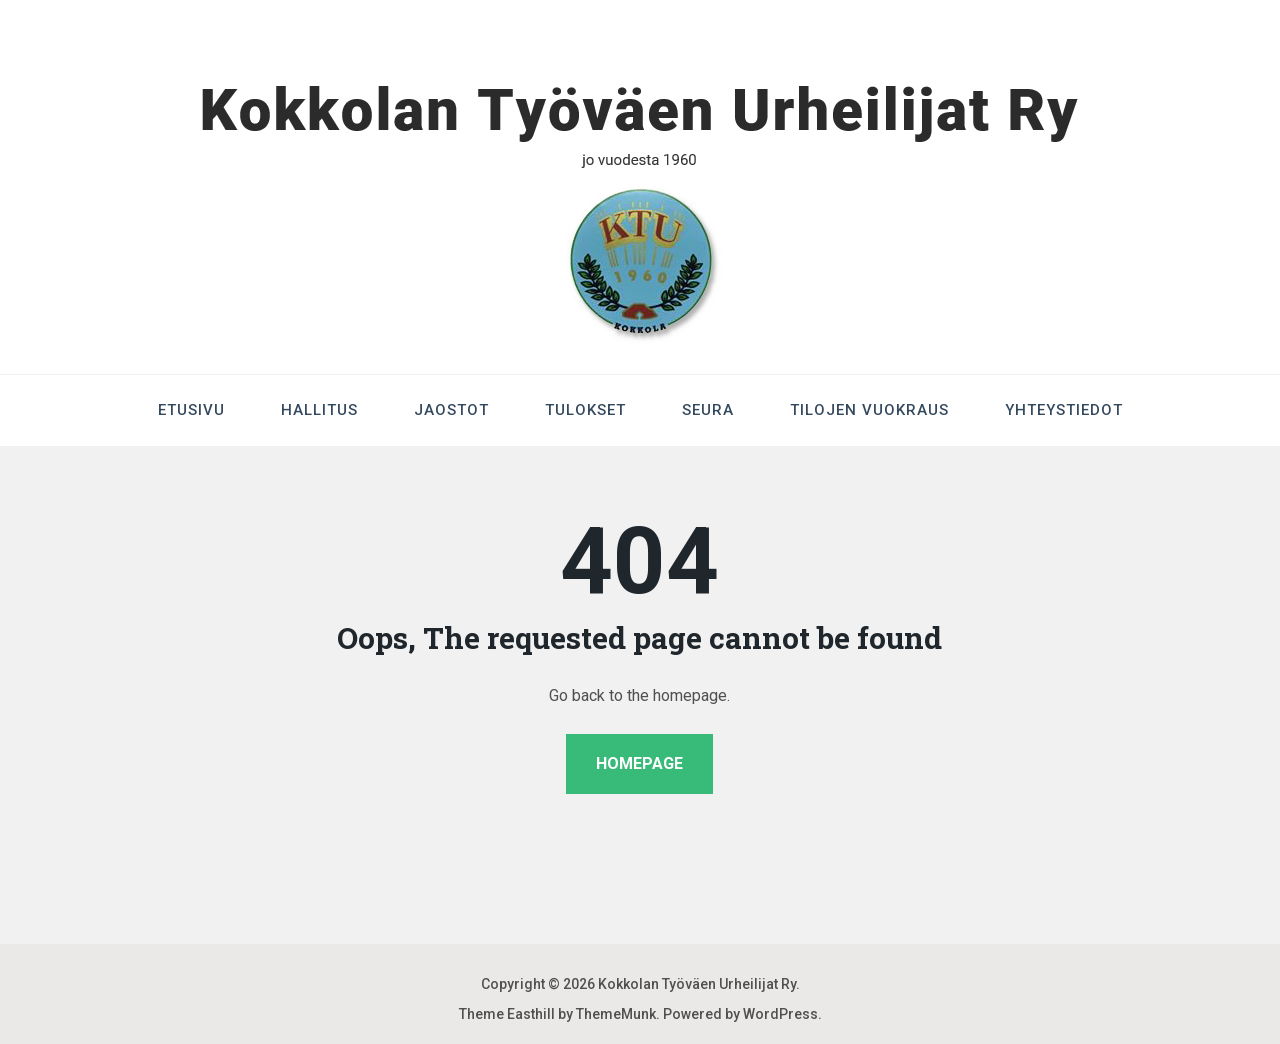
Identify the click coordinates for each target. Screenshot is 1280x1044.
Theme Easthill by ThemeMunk (557, 1014)
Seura (708, 410)
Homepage (639, 763)
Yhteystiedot (1064, 410)
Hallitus (319, 410)
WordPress (780, 1014)
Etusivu (191, 410)
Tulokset (585, 410)
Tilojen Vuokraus (869, 410)
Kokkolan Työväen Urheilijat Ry (697, 984)
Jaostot (451, 410)
